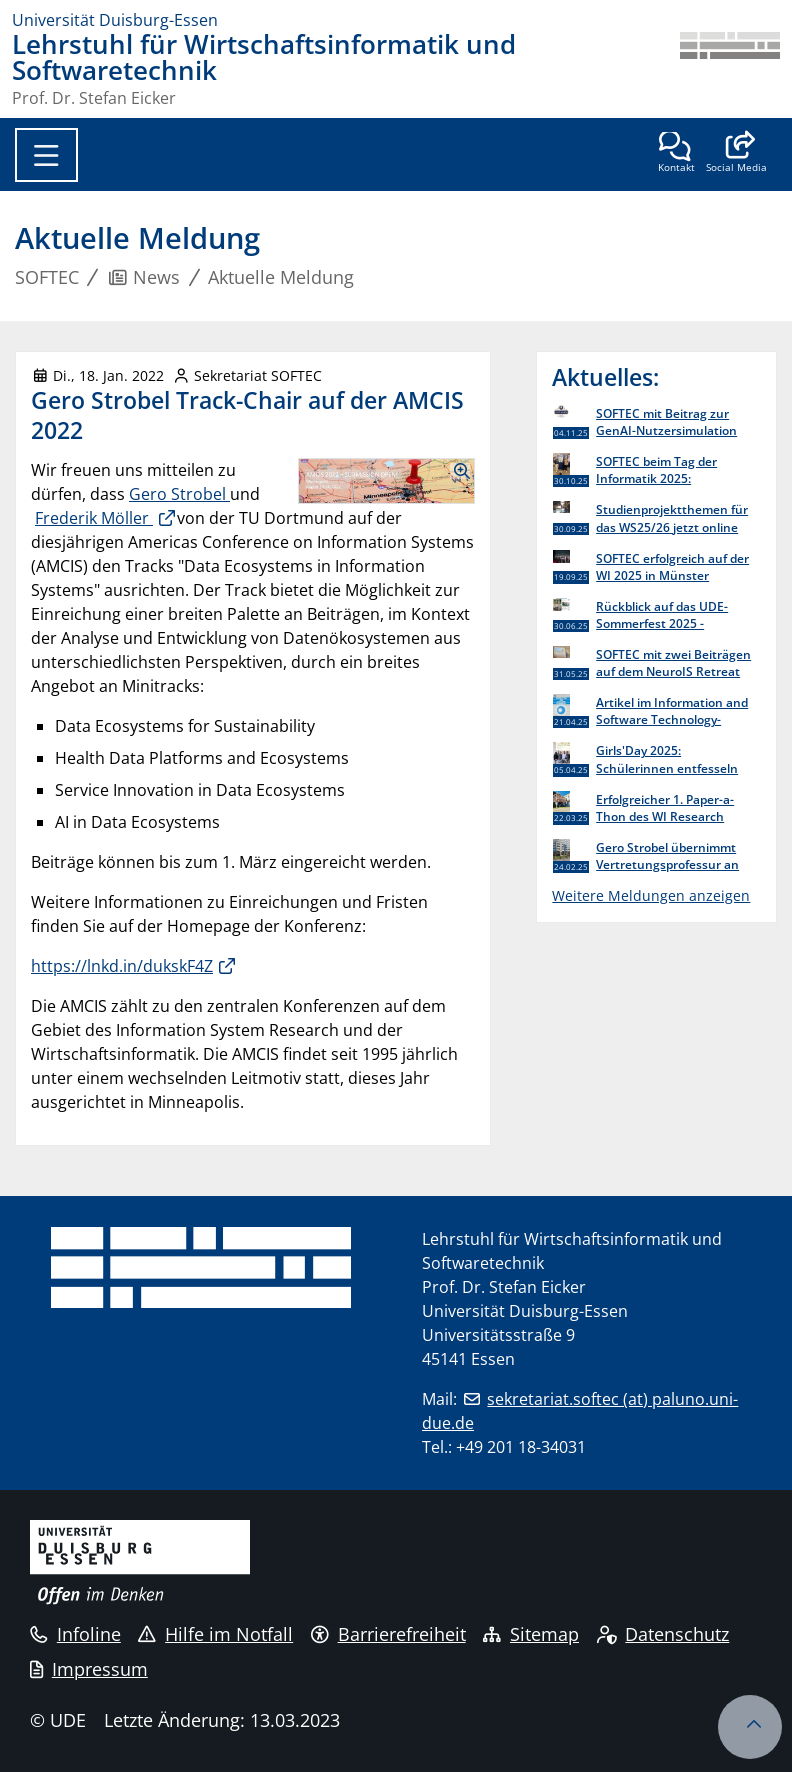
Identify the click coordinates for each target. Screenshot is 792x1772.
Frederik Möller (94, 518)
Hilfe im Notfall (215, 1634)
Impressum (89, 1669)
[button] (736, 154)
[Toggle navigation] (46, 155)
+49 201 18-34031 (521, 1447)
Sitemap (531, 1634)
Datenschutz (663, 1634)
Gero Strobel (179, 494)
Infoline (75, 1634)
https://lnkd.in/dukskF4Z (122, 966)
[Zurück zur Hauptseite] (730, 69)
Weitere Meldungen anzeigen (651, 895)
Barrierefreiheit (388, 1634)
